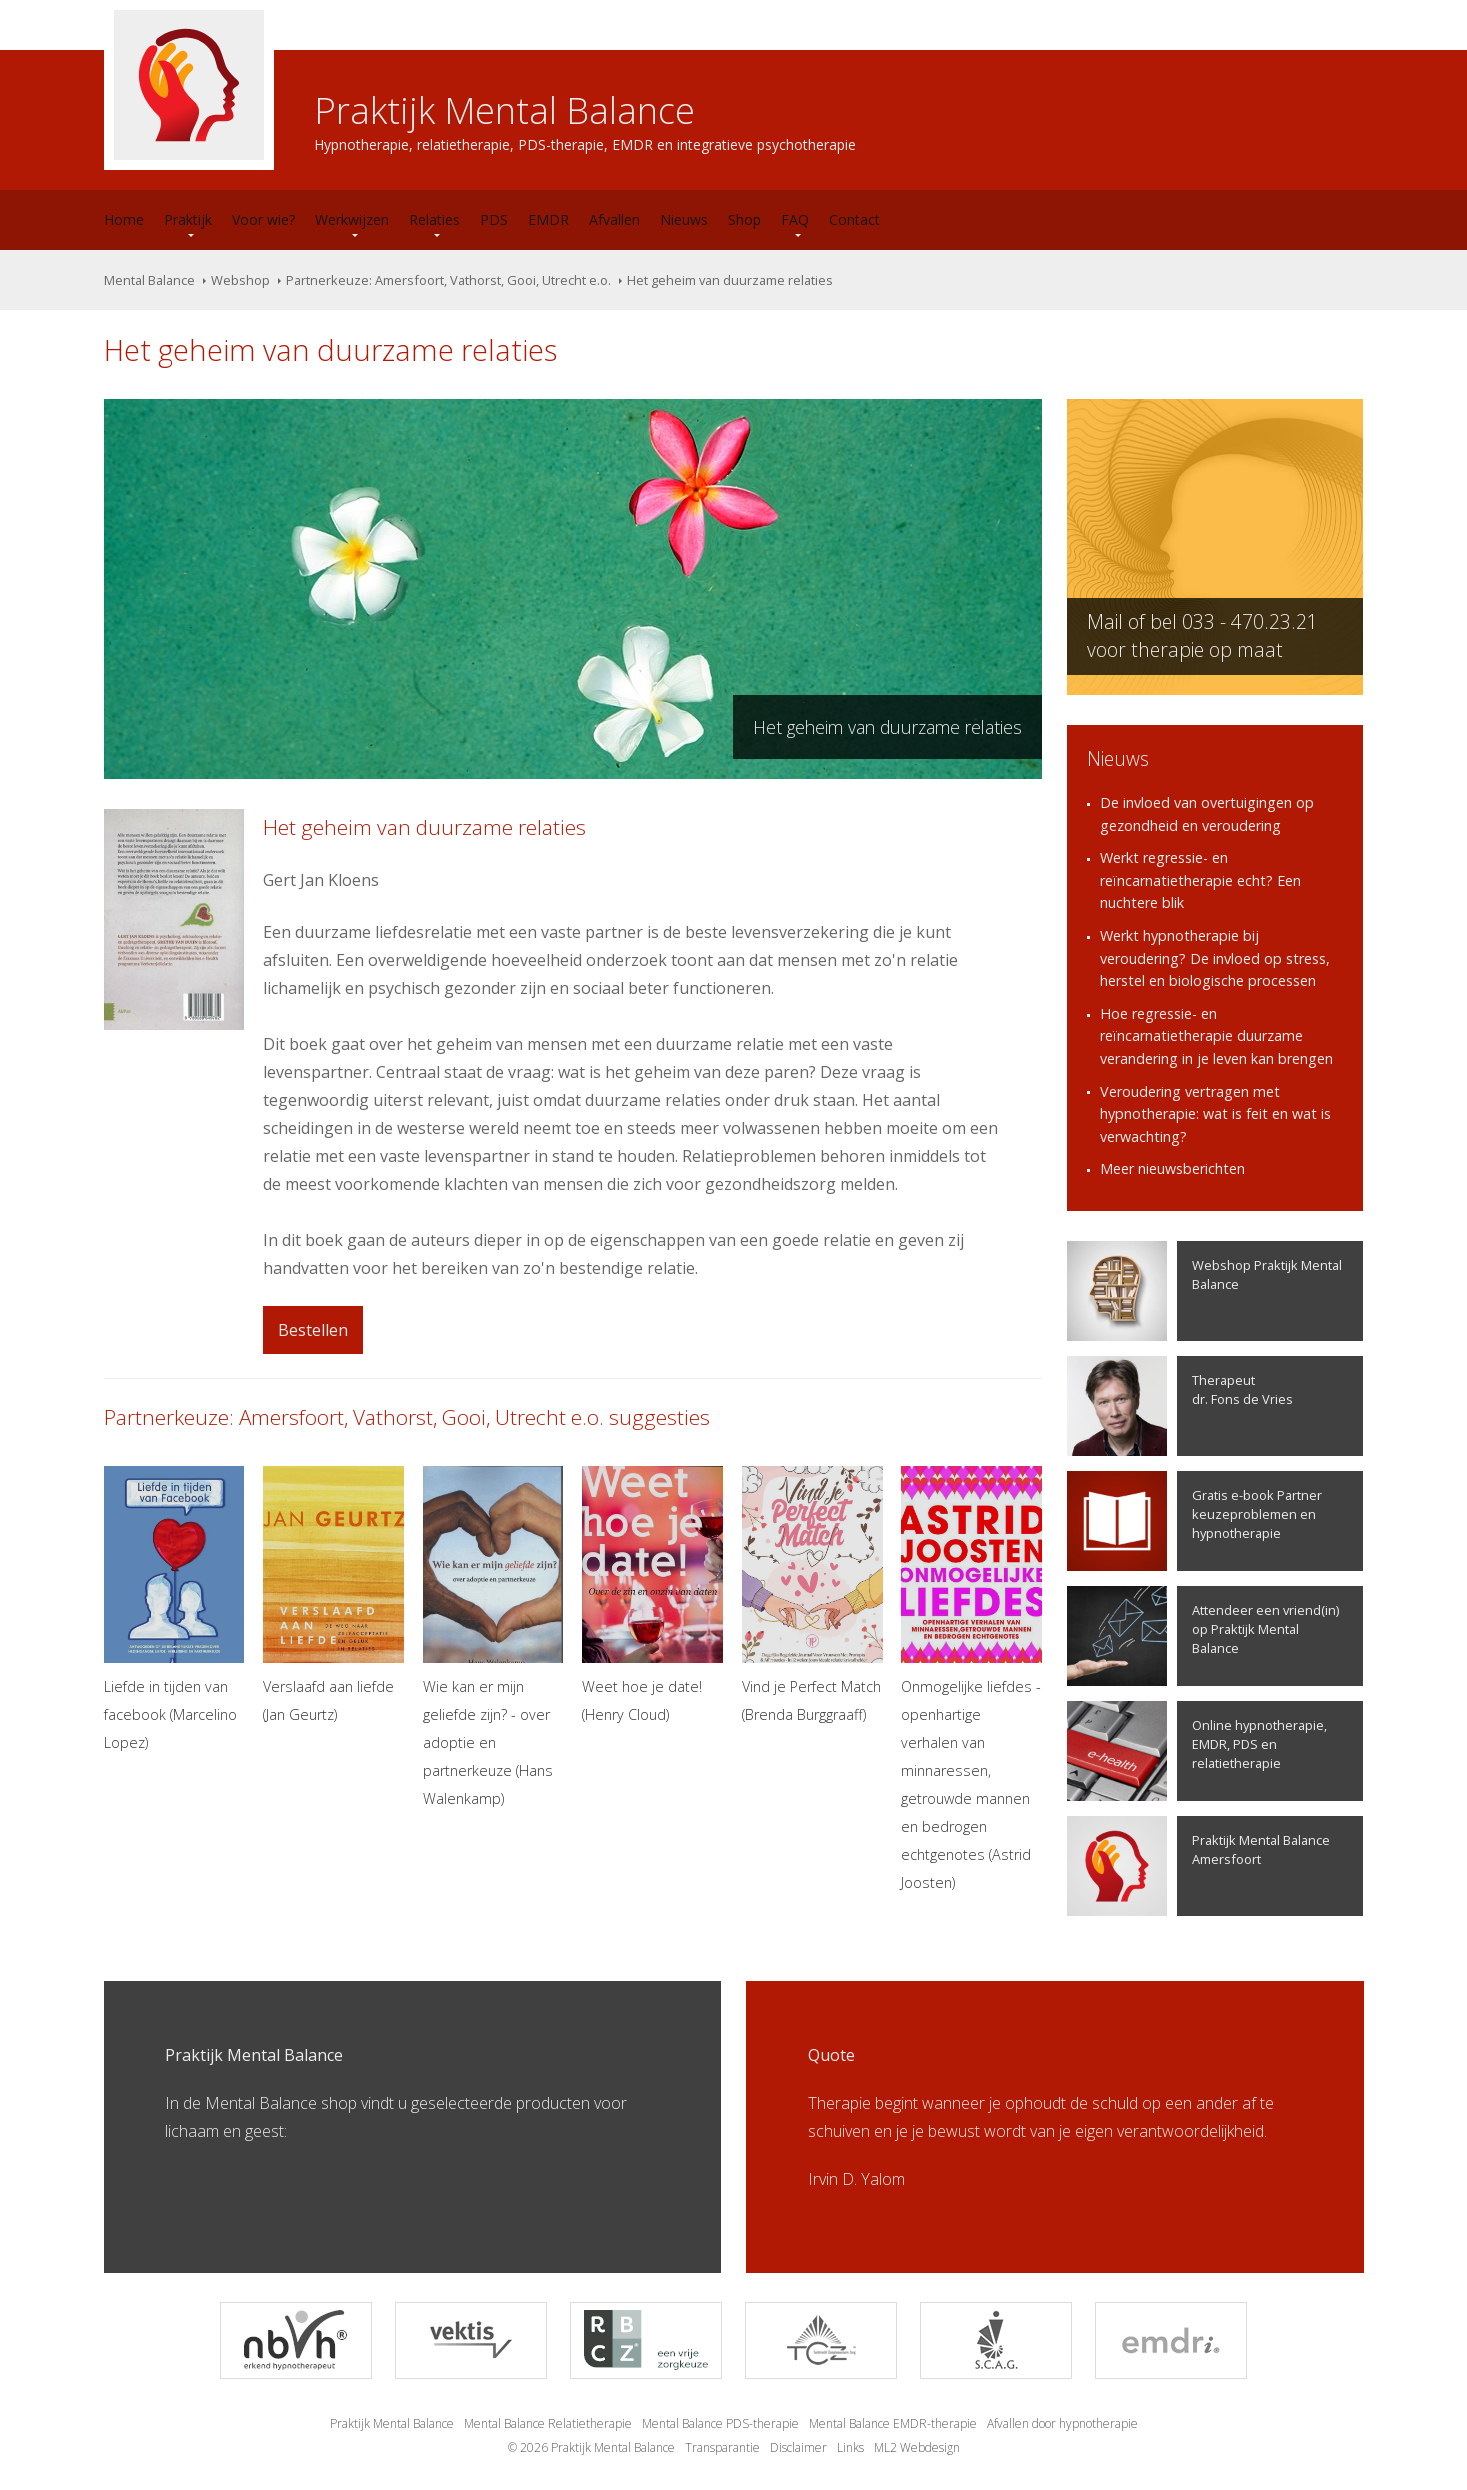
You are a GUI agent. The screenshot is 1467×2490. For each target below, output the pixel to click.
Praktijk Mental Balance (392, 2423)
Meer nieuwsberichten (1172, 1168)
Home (124, 219)
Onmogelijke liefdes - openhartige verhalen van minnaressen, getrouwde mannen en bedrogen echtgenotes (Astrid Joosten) (971, 1679)
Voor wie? (263, 219)
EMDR (548, 219)
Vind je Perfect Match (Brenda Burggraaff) (812, 1595)
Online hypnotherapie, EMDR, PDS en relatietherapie (1197, 1751)
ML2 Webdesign (917, 2447)
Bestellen (313, 1330)
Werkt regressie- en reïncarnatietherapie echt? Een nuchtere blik (1200, 880)
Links (850, 2447)
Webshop (240, 280)
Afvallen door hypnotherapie (1062, 2423)
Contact (854, 219)
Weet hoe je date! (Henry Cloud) (652, 1595)
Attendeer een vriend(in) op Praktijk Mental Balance (1203, 1636)
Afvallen (614, 219)
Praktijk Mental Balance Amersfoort (1198, 1866)
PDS (494, 219)
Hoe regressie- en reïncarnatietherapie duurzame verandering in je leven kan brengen (1216, 1036)
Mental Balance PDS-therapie (720, 2423)
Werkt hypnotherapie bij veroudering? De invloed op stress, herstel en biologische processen (1215, 958)
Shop (744, 219)
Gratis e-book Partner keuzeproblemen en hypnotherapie (1194, 1521)
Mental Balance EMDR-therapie (893, 2423)
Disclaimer (798, 2447)
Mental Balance (149, 280)
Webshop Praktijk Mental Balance (1204, 1291)
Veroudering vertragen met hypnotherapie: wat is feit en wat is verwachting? (1215, 1114)
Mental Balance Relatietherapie (548, 2423)
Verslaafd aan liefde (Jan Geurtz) (333, 1595)
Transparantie (722, 2447)
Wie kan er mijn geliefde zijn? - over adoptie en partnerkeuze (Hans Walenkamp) (493, 1637)
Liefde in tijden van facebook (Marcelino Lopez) (174, 1609)
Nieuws (684, 219)
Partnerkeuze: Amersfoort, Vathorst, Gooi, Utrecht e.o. (448, 280)
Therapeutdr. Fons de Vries (1180, 1406)
